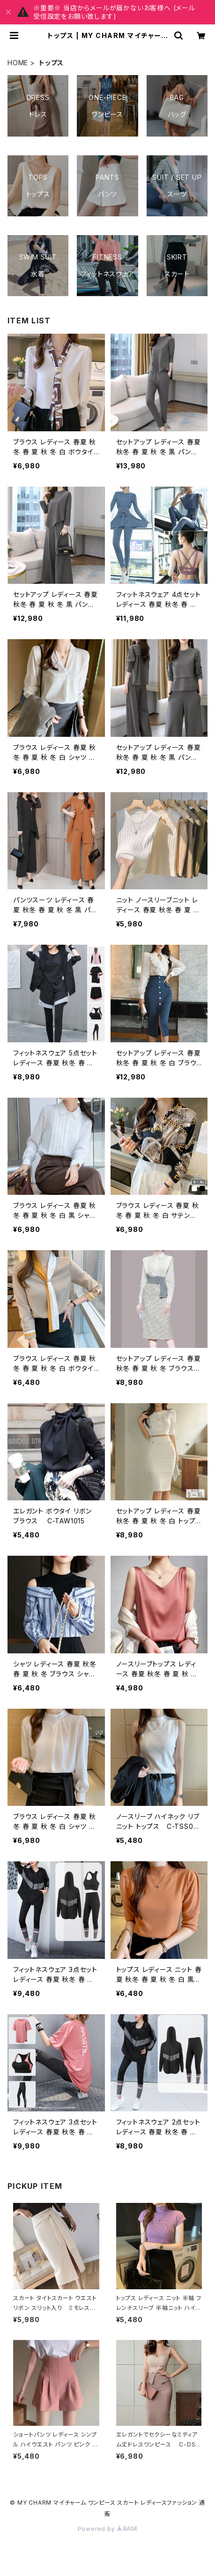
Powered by (108, 2528)
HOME (17, 63)
